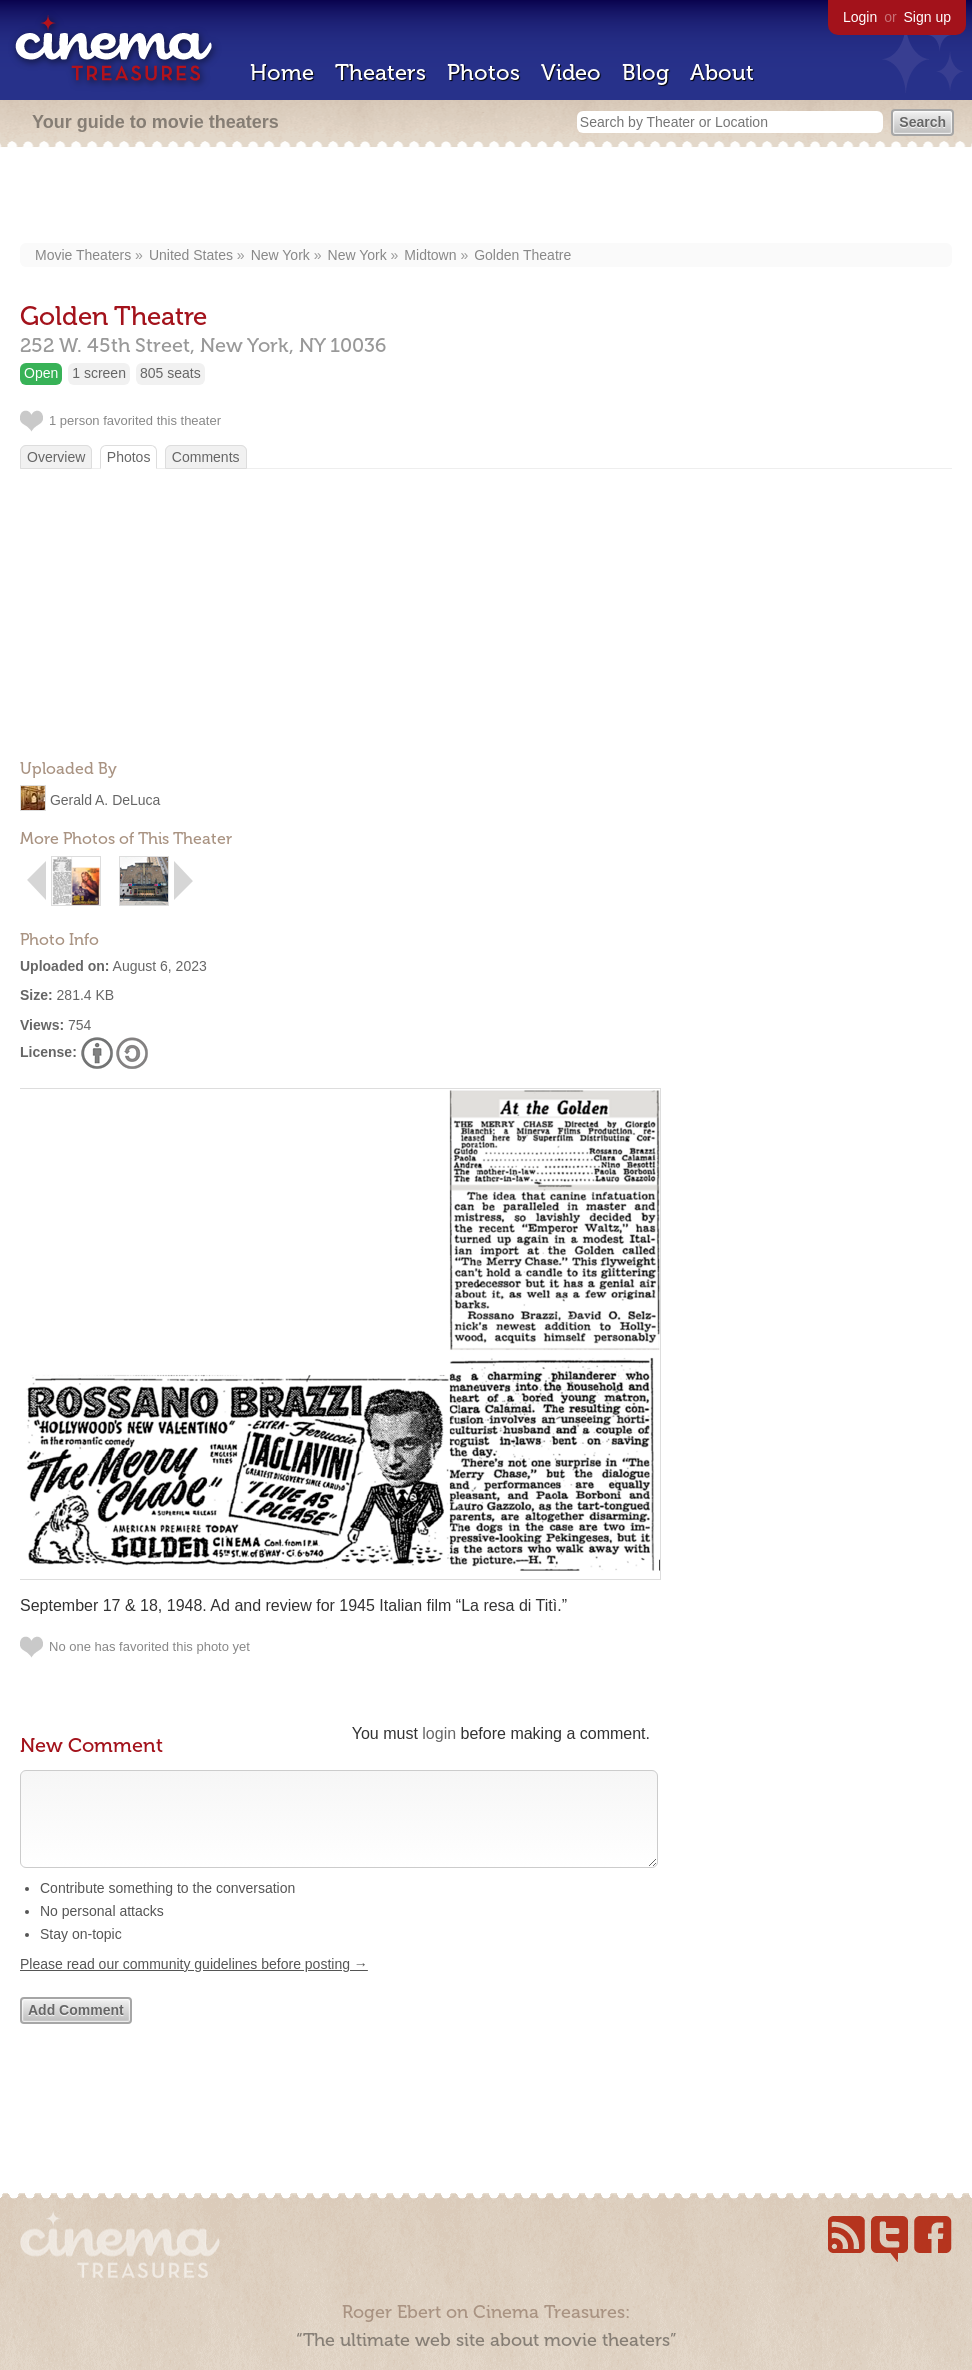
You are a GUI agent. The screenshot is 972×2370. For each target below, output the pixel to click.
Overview (56, 457)
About (722, 72)
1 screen (99, 373)
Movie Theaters (83, 255)
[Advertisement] (486, 197)
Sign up (927, 17)
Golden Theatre (522, 255)
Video (571, 72)
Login (860, 17)
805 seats (170, 373)
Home (282, 72)
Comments (206, 457)
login (439, 1733)
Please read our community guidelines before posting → (194, 1984)
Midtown (430, 255)
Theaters (380, 72)
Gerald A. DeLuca (105, 800)
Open (41, 373)
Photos (483, 72)
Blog (645, 72)
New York (280, 255)
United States (191, 255)
